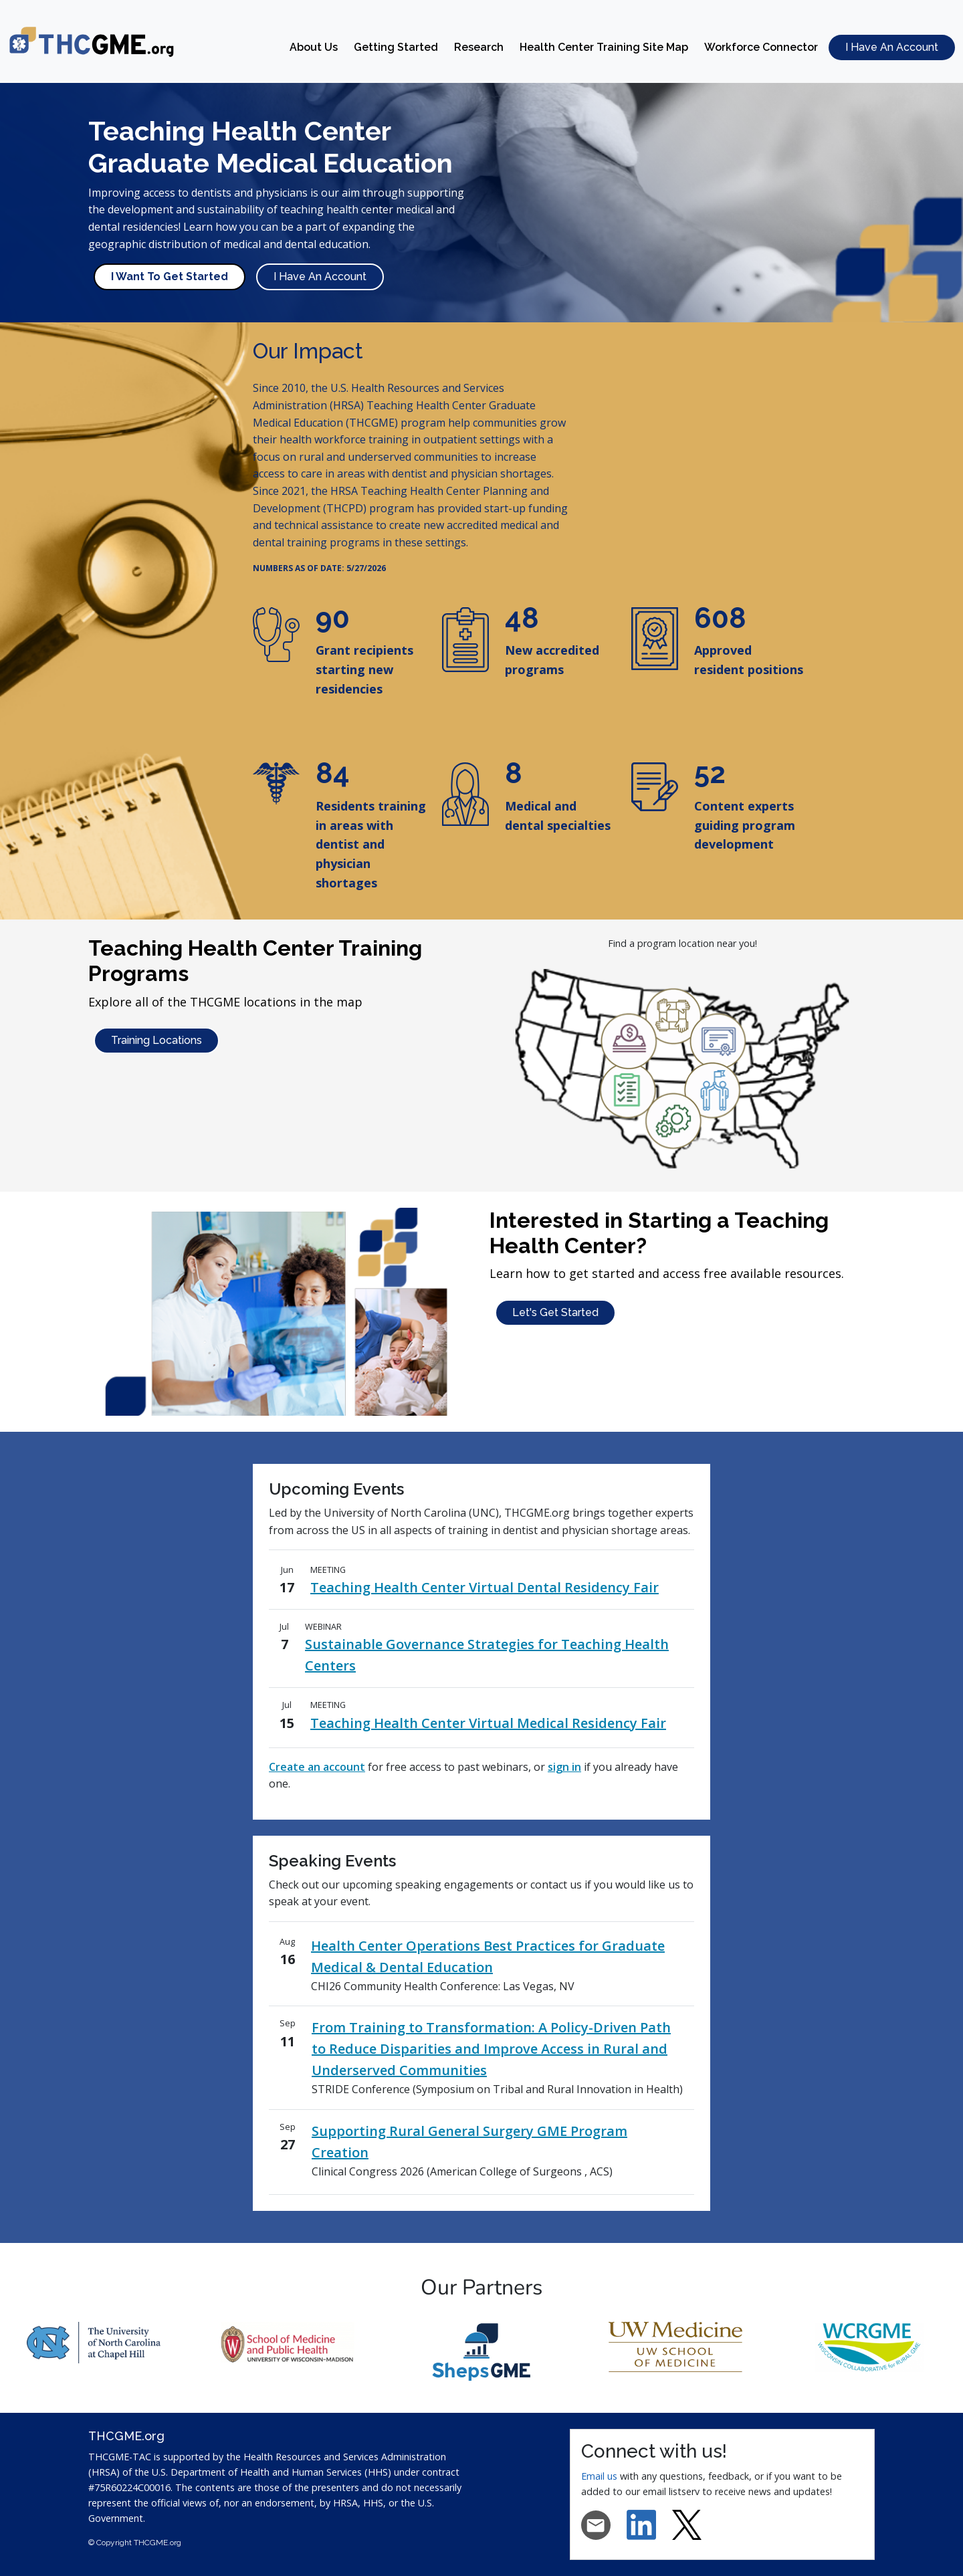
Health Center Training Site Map (604, 47)
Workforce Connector (761, 47)
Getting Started (396, 47)
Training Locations (156, 1040)
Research (479, 47)
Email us (600, 2476)
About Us (314, 47)
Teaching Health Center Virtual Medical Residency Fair (488, 1723)
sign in (564, 1766)
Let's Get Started (555, 1312)
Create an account (317, 1766)
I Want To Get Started (169, 276)
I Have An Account (891, 47)
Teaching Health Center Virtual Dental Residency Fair (484, 1587)
